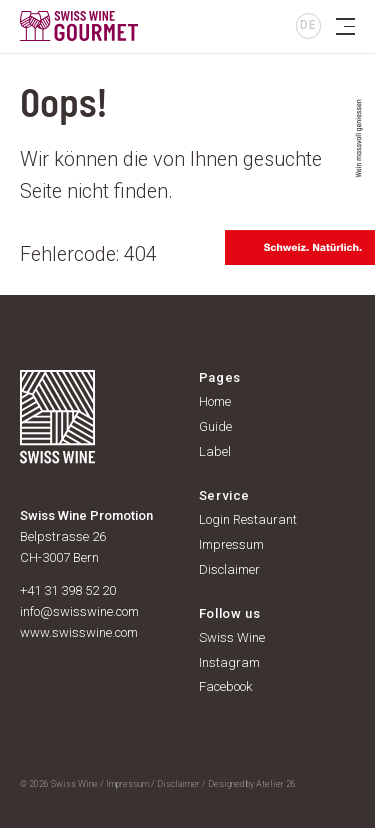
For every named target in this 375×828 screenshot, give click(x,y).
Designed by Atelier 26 (252, 784)
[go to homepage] (170, 26)
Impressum (127, 784)
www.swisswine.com (79, 632)
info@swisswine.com (79, 611)
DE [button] (308, 25)
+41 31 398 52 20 (68, 590)
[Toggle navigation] (345, 26)
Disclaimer (178, 784)
